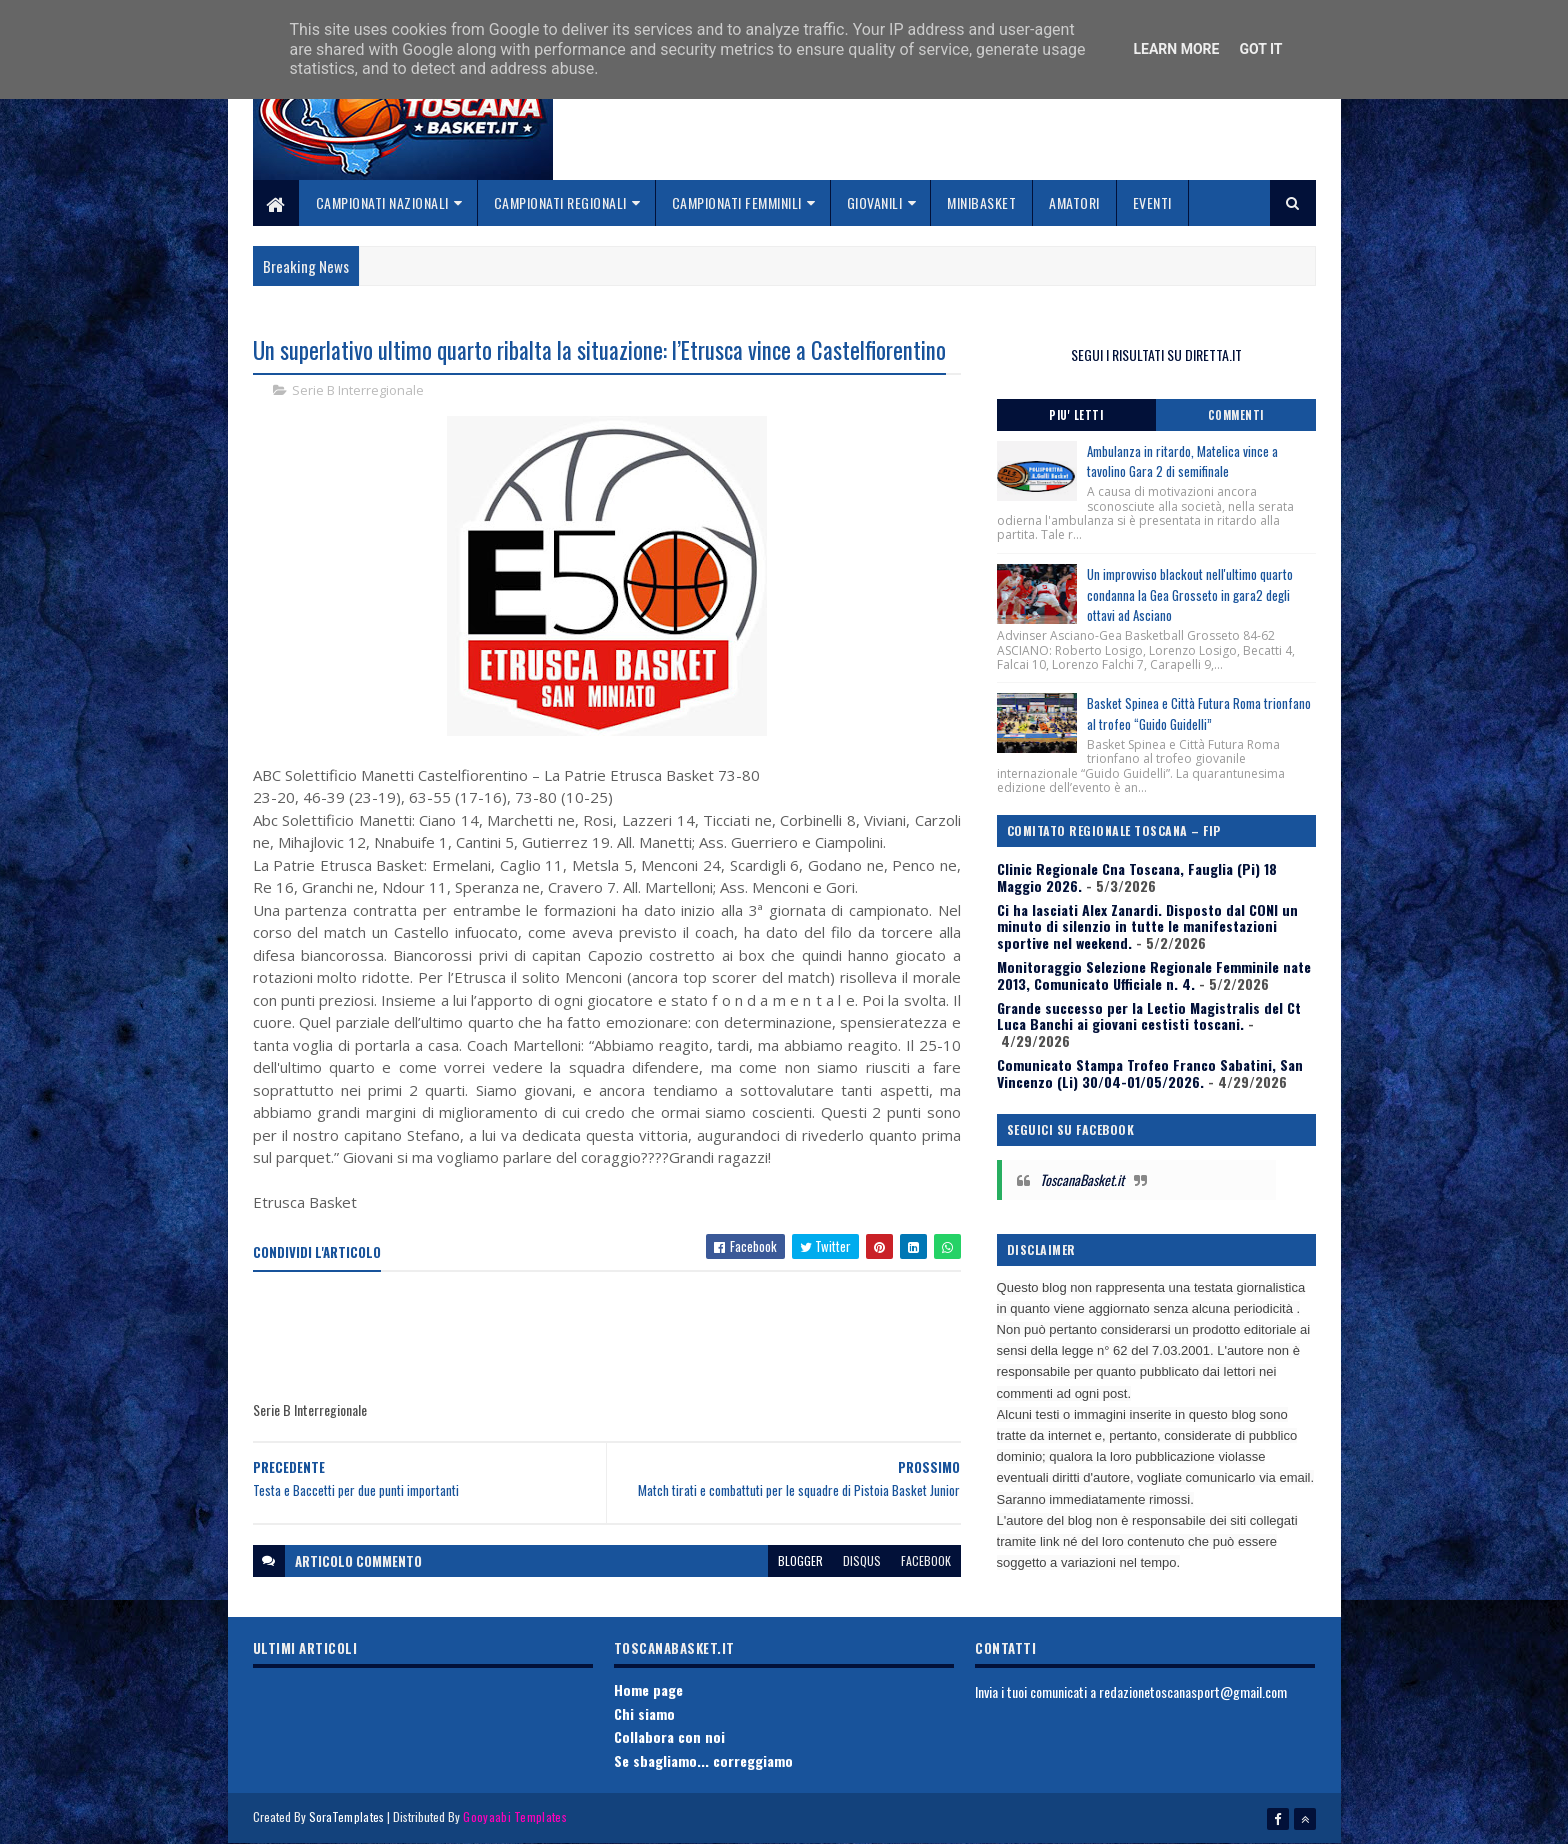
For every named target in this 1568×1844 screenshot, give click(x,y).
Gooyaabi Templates (514, 1816)
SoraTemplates (347, 1816)
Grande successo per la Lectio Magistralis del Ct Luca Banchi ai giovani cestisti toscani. (1149, 1016)
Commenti (1236, 415)
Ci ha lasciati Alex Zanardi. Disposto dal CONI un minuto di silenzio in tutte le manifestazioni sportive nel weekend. (1147, 926)
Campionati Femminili (737, 202)
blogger (800, 1560)
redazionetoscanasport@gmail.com (1193, 1691)
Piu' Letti (1076, 415)
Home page (648, 1689)
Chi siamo (644, 1713)
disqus (862, 1560)
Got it (1260, 49)
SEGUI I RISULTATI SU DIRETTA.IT (1156, 354)
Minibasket (981, 202)
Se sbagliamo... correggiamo (703, 1760)
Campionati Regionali (560, 202)
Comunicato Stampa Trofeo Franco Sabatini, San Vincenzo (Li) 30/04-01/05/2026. (1150, 1073)
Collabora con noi (669, 1736)
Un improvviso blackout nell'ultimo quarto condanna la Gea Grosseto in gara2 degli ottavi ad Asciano (1190, 595)
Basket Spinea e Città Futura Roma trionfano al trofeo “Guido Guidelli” (1199, 713)
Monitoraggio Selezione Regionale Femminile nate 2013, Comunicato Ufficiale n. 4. (1154, 975)
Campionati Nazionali (382, 202)
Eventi (1152, 202)
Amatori (1074, 202)
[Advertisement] (617, 1337)
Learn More (1176, 49)
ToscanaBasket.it (1082, 1179)
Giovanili (875, 202)
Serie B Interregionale (358, 390)
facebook (926, 1560)
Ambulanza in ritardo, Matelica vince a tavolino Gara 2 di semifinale (1182, 461)
